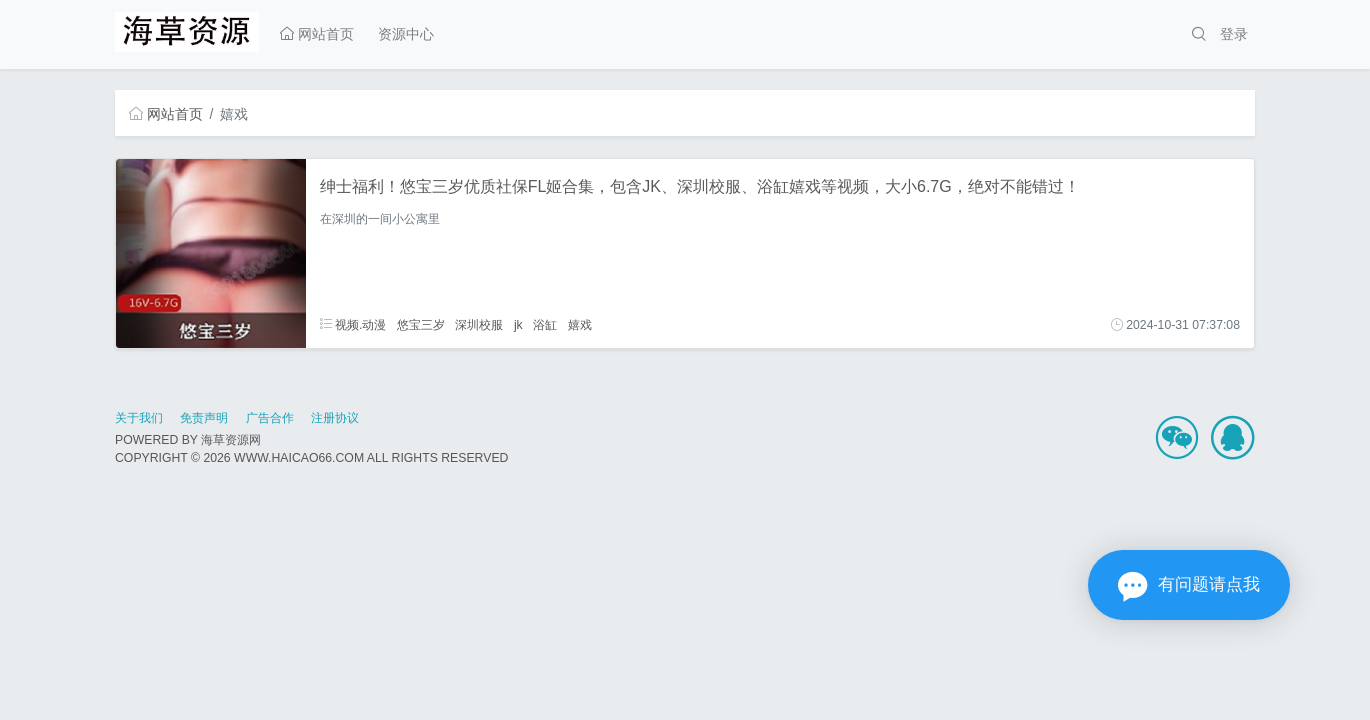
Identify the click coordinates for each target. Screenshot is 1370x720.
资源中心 (406, 34)
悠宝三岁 (421, 325)
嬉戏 (580, 325)
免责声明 (204, 418)
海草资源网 (231, 440)
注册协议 (335, 418)
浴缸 (545, 325)
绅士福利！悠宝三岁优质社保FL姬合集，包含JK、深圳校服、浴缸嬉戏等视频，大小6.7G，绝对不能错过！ (700, 186)
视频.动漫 (353, 325)
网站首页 (317, 34)
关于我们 (139, 418)
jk (518, 325)
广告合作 (270, 418)
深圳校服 (479, 325)
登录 (1234, 34)
